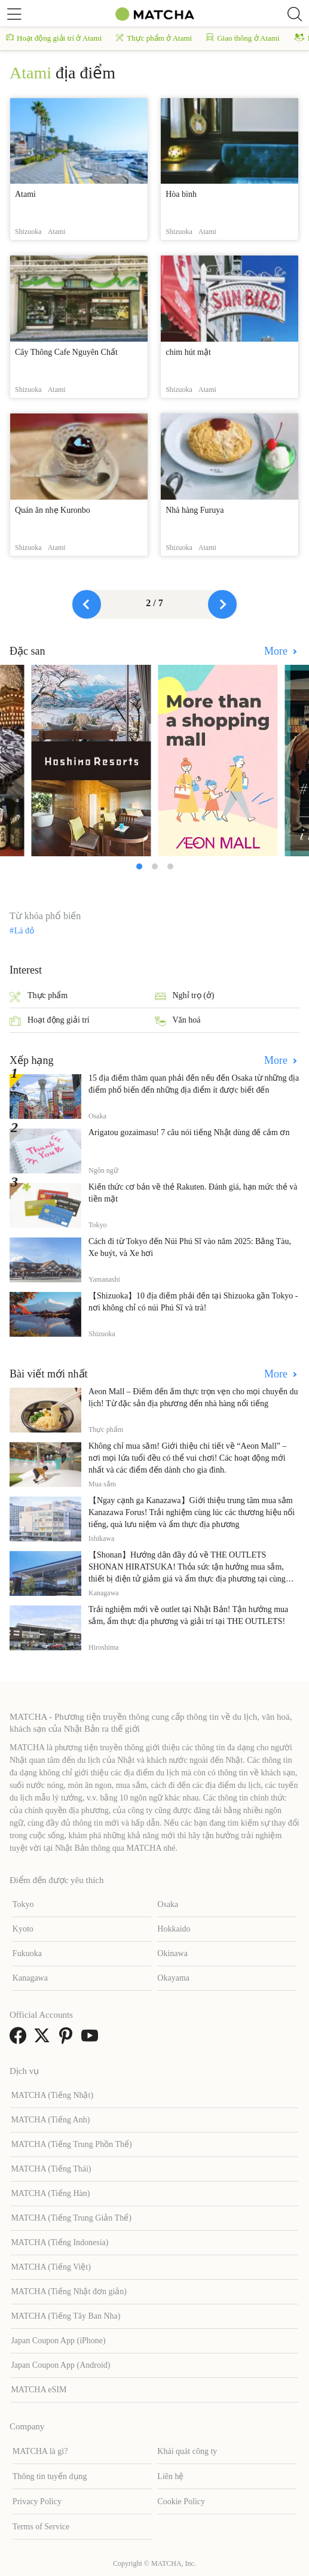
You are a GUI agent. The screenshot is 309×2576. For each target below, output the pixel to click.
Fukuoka (27, 1953)
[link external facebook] (20, 2039)
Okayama (173, 1977)
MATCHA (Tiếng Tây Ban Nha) (65, 2316)
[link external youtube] (92, 2039)
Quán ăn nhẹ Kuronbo (52, 510)
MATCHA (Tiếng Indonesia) (59, 2242)
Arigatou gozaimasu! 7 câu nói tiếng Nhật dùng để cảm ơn (189, 1132)
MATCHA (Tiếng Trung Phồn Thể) (71, 2144)
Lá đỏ (24, 931)
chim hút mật (188, 352)
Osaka (167, 1904)
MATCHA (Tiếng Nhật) (52, 2095)
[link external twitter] (44, 2039)
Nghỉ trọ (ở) (185, 996)
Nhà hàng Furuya (195, 510)
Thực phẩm (39, 996)
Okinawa (172, 1953)
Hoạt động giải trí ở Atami (54, 38)
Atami (25, 194)
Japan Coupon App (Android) (60, 2365)
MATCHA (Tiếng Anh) (50, 2119)
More (277, 651)
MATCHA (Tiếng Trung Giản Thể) (71, 2217)
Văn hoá (178, 1021)
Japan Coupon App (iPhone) (58, 2340)
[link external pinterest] (68, 2039)
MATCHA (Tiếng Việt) (50, 2266)
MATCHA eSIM (38, 2389)
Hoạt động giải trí (50, 1021)
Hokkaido (173, 1928)
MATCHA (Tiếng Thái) (51, 2168)
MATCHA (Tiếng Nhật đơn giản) (69, 2291)
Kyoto (23, 1928)
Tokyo (23, 1904)
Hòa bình (181, 194)
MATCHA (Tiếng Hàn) (50, 2193)
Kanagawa (30, 1977)
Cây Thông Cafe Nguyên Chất (66, 352)
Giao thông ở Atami (242, 38)
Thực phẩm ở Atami (154, 38)
